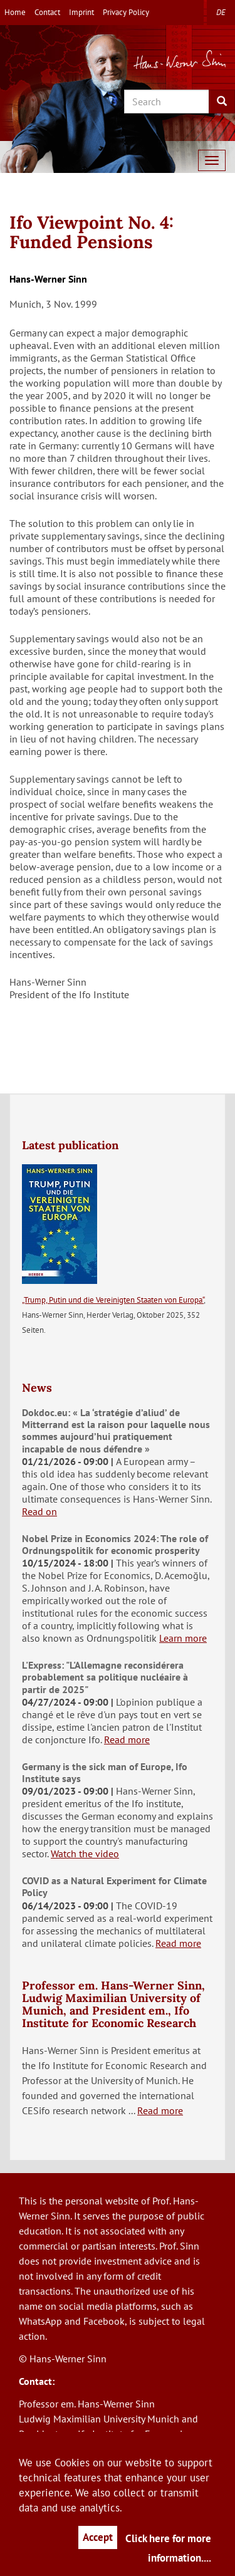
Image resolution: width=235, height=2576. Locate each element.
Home (15, 12)
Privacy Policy (126, 12)
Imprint (81, 12)
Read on (39, 1511)
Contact (47, 12)
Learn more (183, 1638)
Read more (127, 1739)
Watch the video (85, 1853)
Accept (98, 2537)
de (221, 12)
